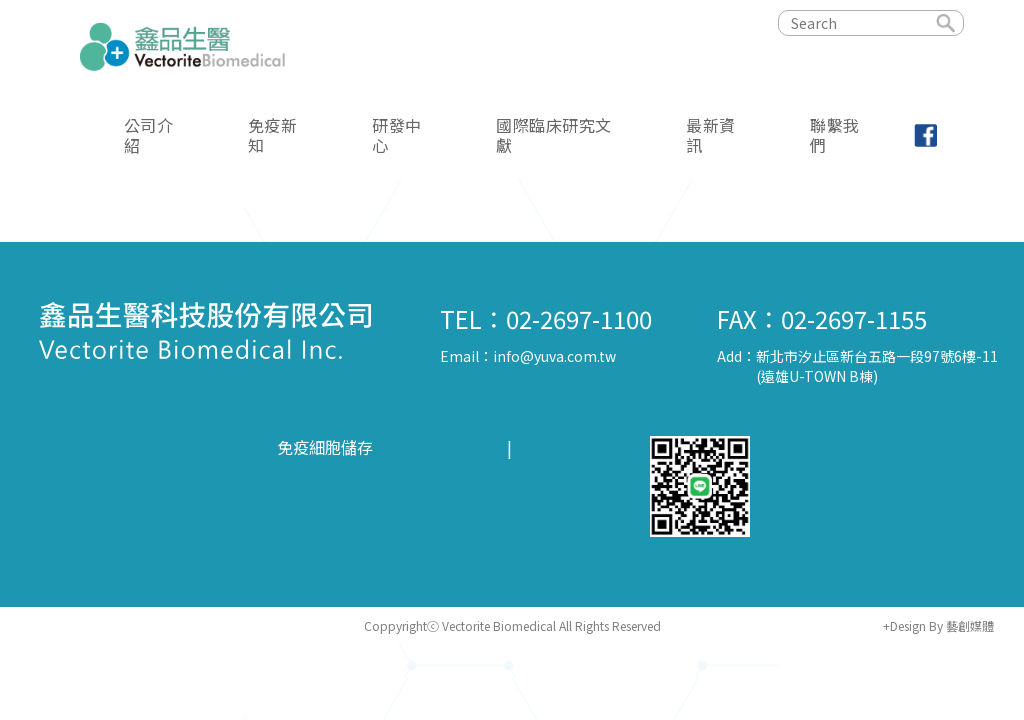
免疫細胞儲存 (325, 447)
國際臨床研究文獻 (554, 134)
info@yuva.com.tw (554, 356)
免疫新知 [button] (273, 134)
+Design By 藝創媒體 (938, 625)
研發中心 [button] (397, 134)
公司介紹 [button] (149, 134)
